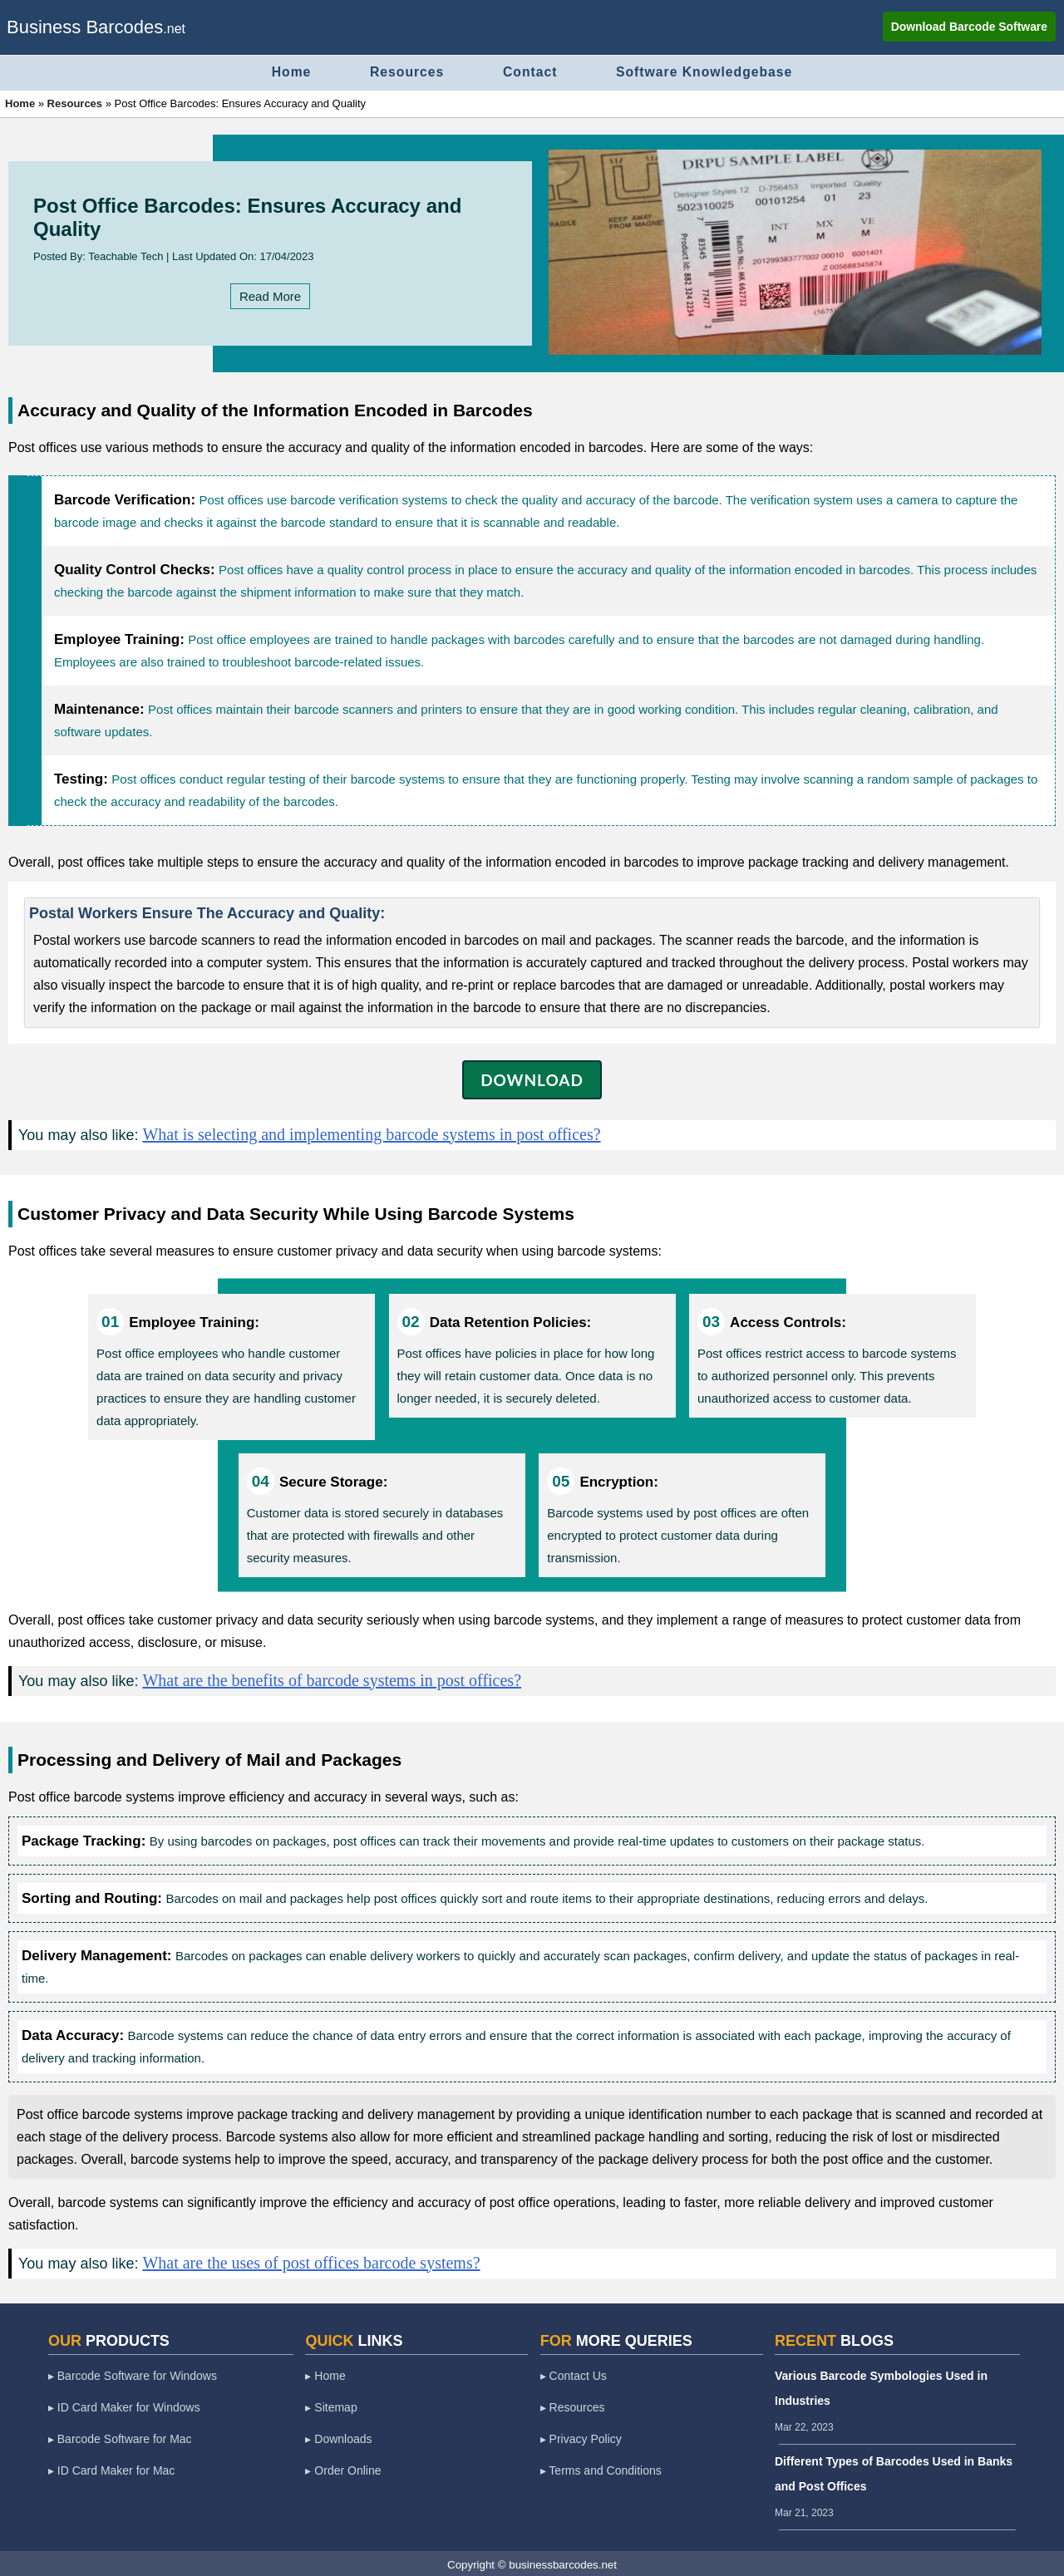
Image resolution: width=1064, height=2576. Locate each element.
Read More (270, 295)
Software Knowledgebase (710, 71)
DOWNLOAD (532, 1078)
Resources (403, 71)
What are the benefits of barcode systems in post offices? (331, 1678)
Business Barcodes (85, 27)
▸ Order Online (343, 2468)
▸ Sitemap (331, 2405)
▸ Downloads (338, 2437)
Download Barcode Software (968, 26)
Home (283, 71)
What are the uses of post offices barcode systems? (311, 2261)
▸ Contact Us (573, 2374)
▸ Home (325, 2374)
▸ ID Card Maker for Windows (124, 2405)
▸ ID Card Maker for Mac (111, 2468)
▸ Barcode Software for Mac (120, 2437)
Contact (531, 71)
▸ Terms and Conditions (601, 2468)
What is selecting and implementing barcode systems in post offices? (371, 1132)
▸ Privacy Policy (581, 2437)
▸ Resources (572, 2405)
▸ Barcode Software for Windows (132, 2374)
